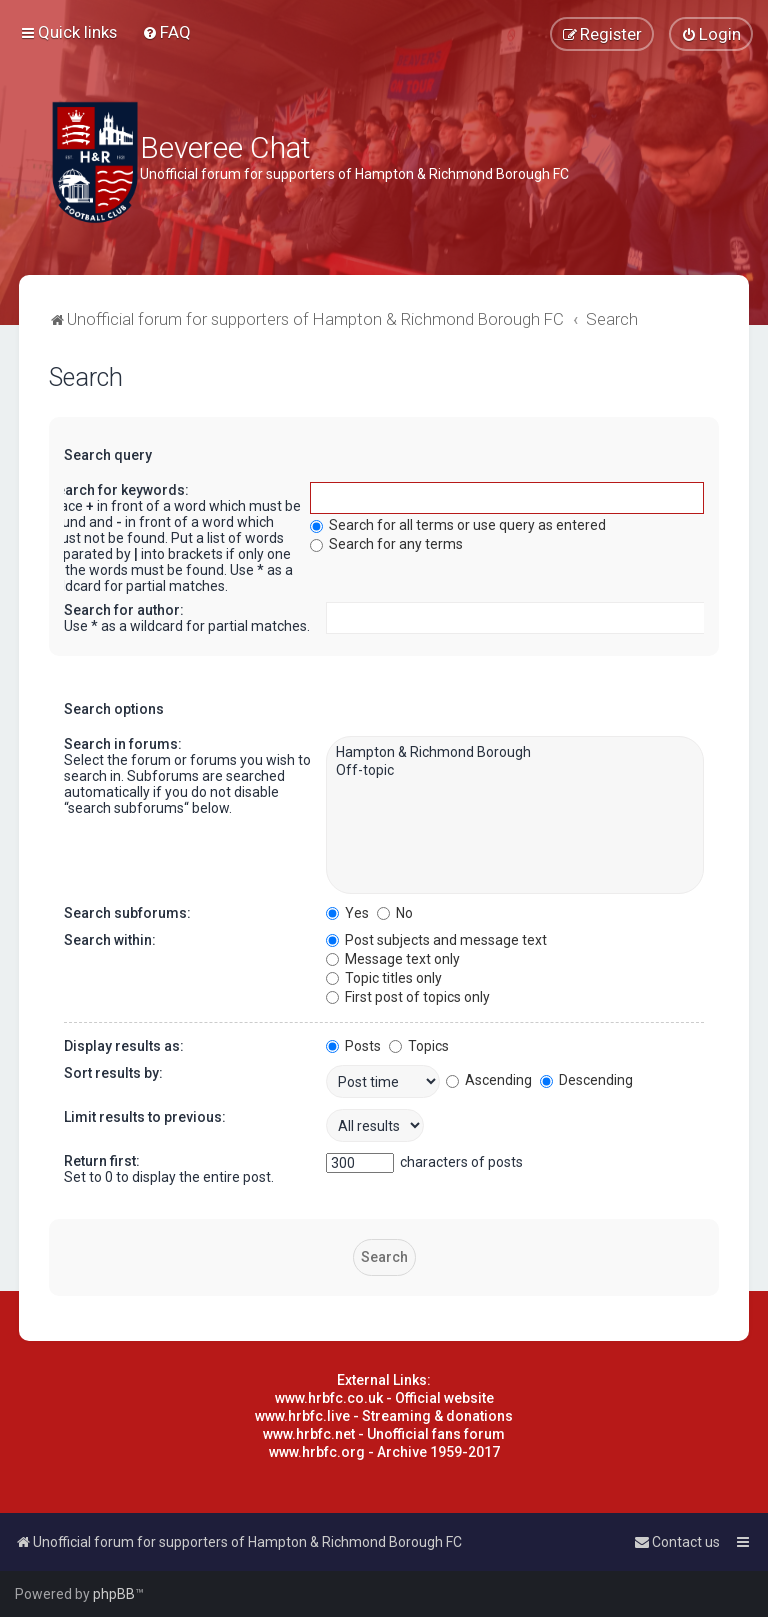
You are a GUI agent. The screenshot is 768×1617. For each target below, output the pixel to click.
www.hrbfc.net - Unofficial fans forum (384, 1434)
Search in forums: (123, 744)
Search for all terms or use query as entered (458, 525)
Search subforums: (127, 913)
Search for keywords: (118, 490)
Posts (353, 1046)
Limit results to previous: (145, 1117)
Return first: (102, 1161)
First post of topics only (408, 997)
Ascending (489, 1080)
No (395, 913)
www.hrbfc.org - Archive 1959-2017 (384, 1452)
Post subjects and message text (436, 940)
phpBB (114, 1594)
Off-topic (514, 771)
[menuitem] (166, 32)
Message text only (393, 959)
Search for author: (124, 610)
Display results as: (124, 1046)
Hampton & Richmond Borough (514, 753)
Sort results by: (113, 1073)
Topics (419, 1046)
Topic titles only (384, 978)
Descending (586, 1080)
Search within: (110, 940)
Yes (347, 913)
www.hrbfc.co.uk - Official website (384, 1398)
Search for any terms (386, 544)
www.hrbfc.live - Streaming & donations (384, 1416)
